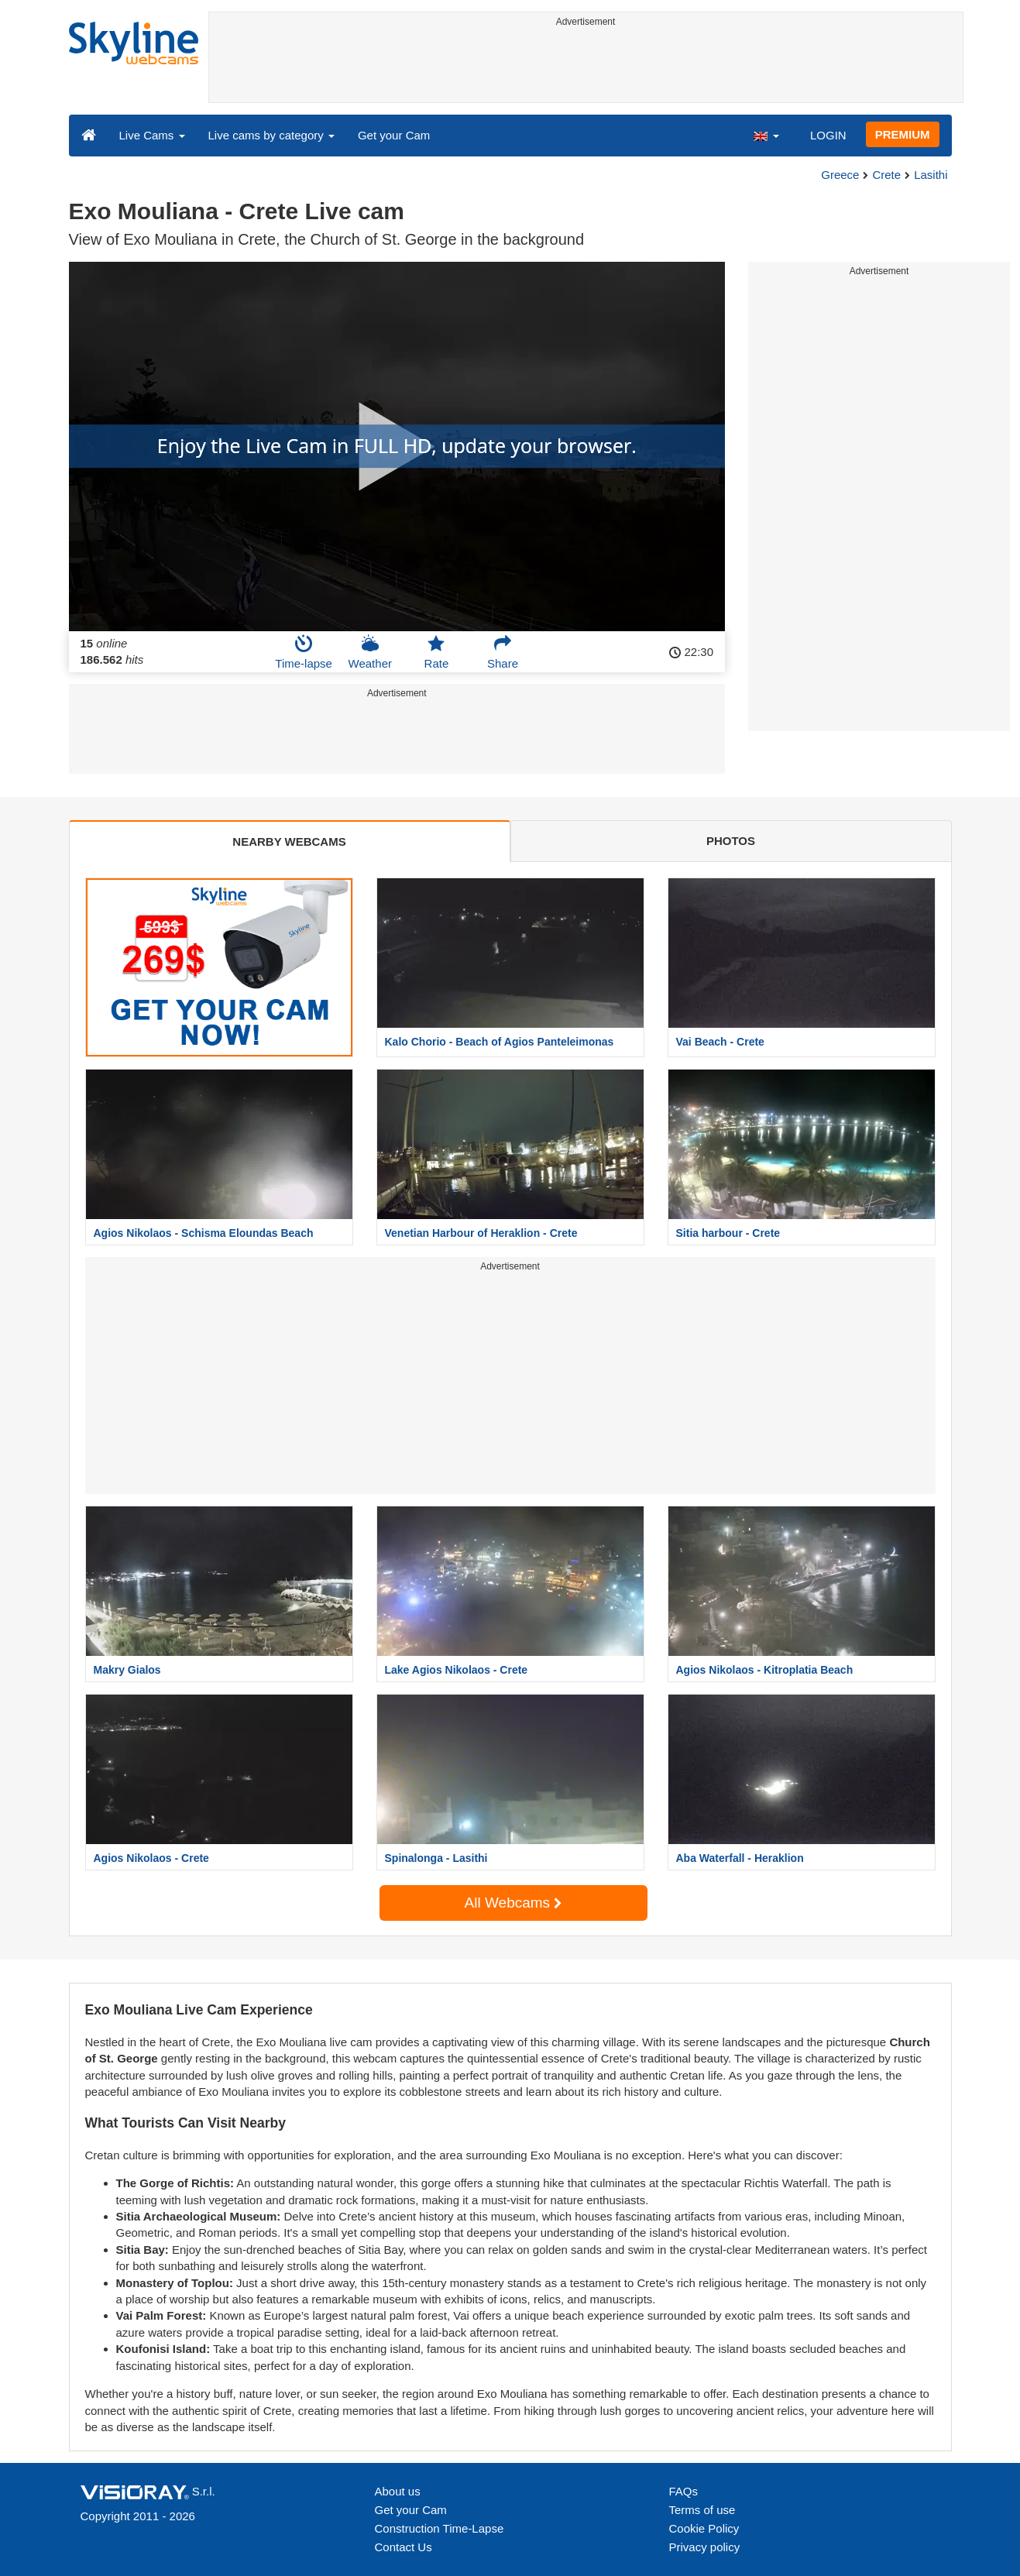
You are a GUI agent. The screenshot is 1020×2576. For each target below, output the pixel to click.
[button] (766, 134)
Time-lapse (303, 652)
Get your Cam (394, 135)
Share (502, 652)
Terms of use (702, 2509)
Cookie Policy (704, 2528)
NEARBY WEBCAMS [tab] (288, 841)
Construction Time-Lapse (439, 2528)
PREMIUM (902, 134)
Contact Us (403, 2547)
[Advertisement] (586, 67)
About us (398, 2491)
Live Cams (152, 135)
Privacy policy (704, 2547)
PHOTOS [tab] (730, 840)
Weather (370, 652)
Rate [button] (436, 652)
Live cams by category (271, 135)
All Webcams (513, 1902)
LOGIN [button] (828, 135)
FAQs (684, 2491)
